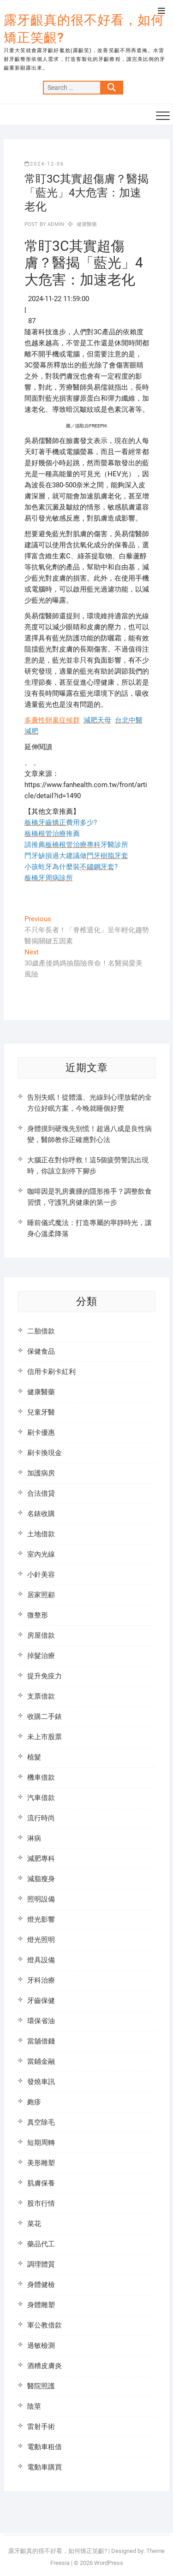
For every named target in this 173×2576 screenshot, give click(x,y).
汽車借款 (41, 1798)
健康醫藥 (87, 224)
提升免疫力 (44, 1676)
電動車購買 (44, 2467)
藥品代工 (41, 2244)
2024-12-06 (44, 164)
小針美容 (41, 1574)
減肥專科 (41, 1858)
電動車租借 (44, 2447)
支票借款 (41, 1696)
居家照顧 (41, 1595)
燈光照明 (41, 1940)
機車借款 (41, 1777)
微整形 (37, 1615)
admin (55, 224)
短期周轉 (41, 2142)
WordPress (108, 2562)
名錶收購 (41, 1514)
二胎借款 (41, 1331)
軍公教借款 (44, 2325)
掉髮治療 (41, 1656)
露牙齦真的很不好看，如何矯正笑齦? (84, 28)
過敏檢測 (41, 2345)
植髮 (34, 1757)
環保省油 (41, 2021)
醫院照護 (41, 2386)
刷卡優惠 (41, 1432)
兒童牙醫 (41, 1412)
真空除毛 (41, 2122)
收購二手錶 (44, 1716)
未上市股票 (44, 1737)
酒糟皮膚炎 (44, 2366)
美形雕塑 (41, 2163)
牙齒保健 (41, 2000)
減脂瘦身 (41, 1879)
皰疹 (34, 2102)
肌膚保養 (41, 2183)
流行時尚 (41, 1818)
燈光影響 (41, 1919)
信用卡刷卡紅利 (51, 1372)
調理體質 (41, 2264)
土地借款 (41, 1534)
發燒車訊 (41, 2082)
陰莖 (34, 2406)
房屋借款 (41, 1635)
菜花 (34, 2224)
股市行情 (41, 2203)
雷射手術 (41, 2426)
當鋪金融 (41, 2061)
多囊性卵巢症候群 (52, 720)
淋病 (34, 1838)
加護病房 (41, 1473)
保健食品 (41, 1351)
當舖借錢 (41, 2041)
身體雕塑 (41, 2305)
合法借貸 (41, 1493)
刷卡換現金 (44, 1453)
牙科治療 (41, 1980)
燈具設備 (41, 1960)
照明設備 (41, 1899)
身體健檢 (41, 2284)
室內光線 (41, 1554)
